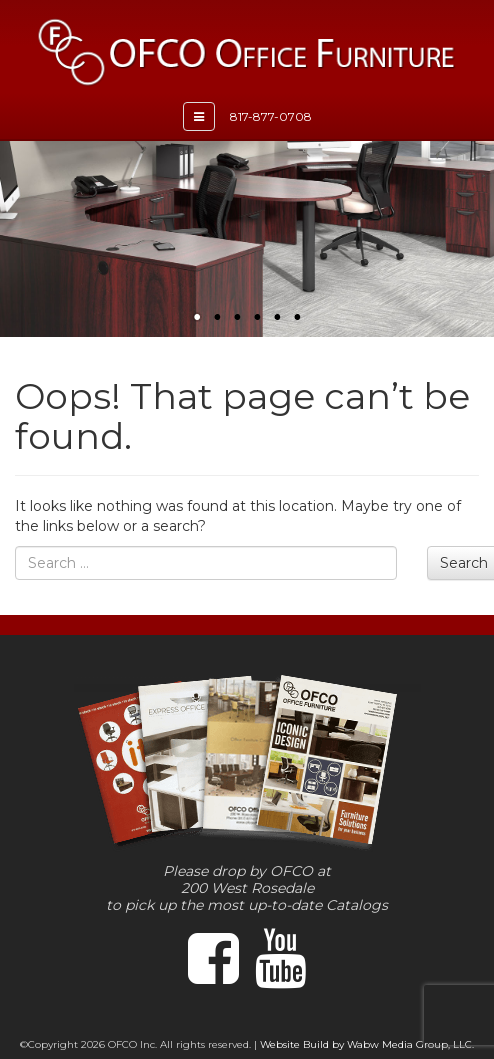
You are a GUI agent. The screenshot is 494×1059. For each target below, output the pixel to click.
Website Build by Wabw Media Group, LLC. (367, 1044)
